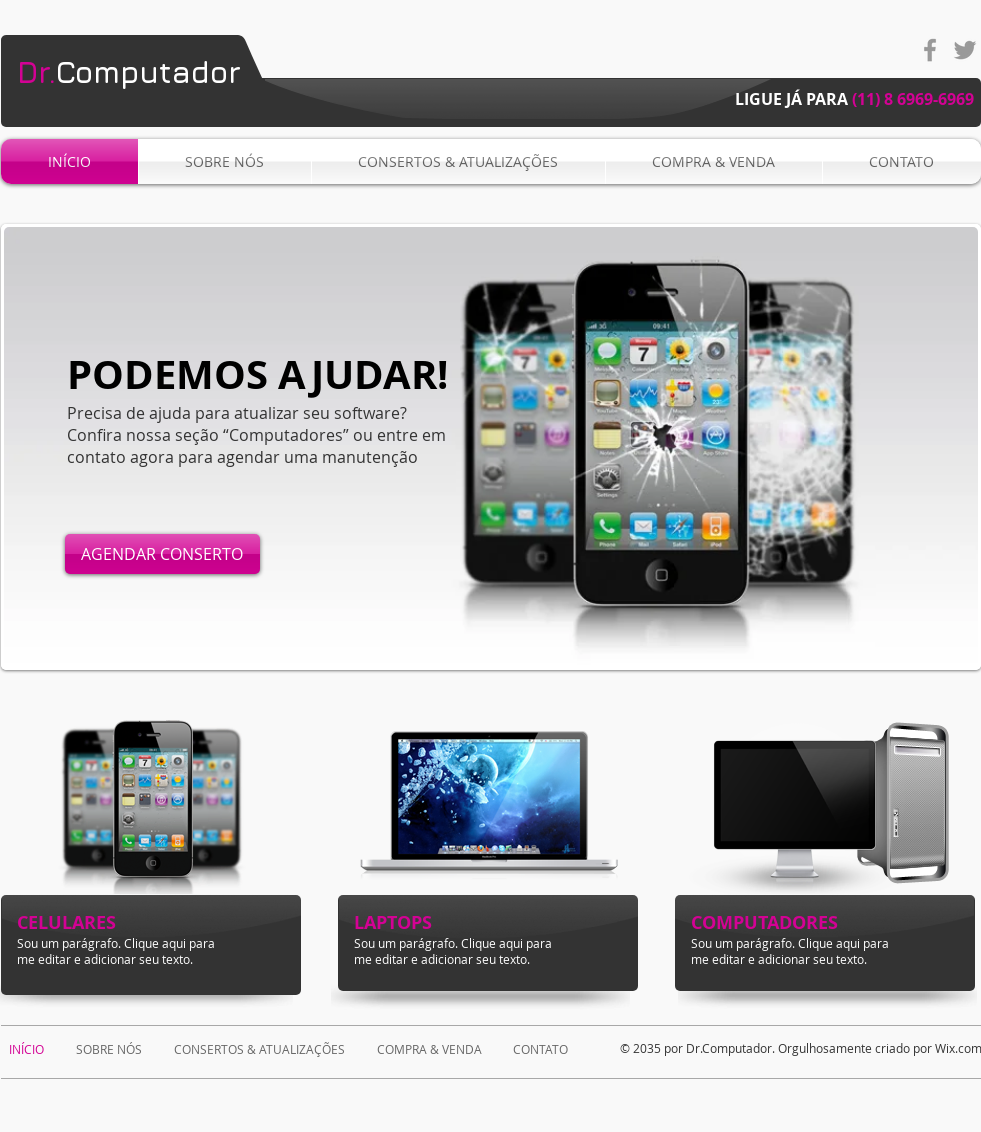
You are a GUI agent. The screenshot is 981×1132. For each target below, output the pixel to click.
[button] (491, 447)
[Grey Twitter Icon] (965, 50)
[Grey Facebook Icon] (930, 50)
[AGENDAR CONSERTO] (162, 554)
